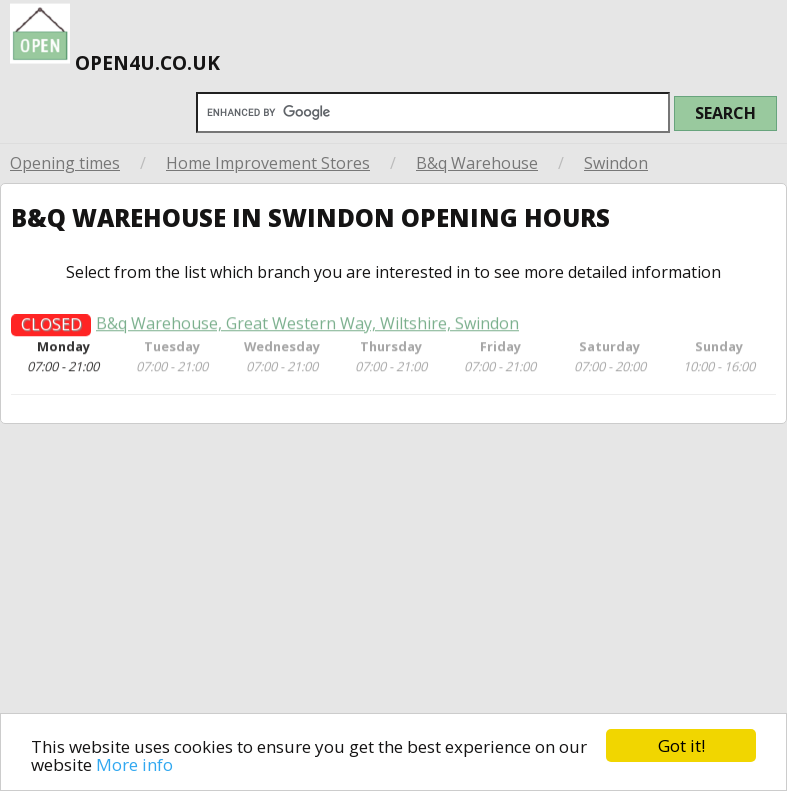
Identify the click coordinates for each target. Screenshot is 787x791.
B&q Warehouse (477, 163)
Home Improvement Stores (268, 163)
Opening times (65, 163)
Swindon (616, 163)
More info (134, 764)
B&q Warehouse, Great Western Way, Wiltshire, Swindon (307, 328)
